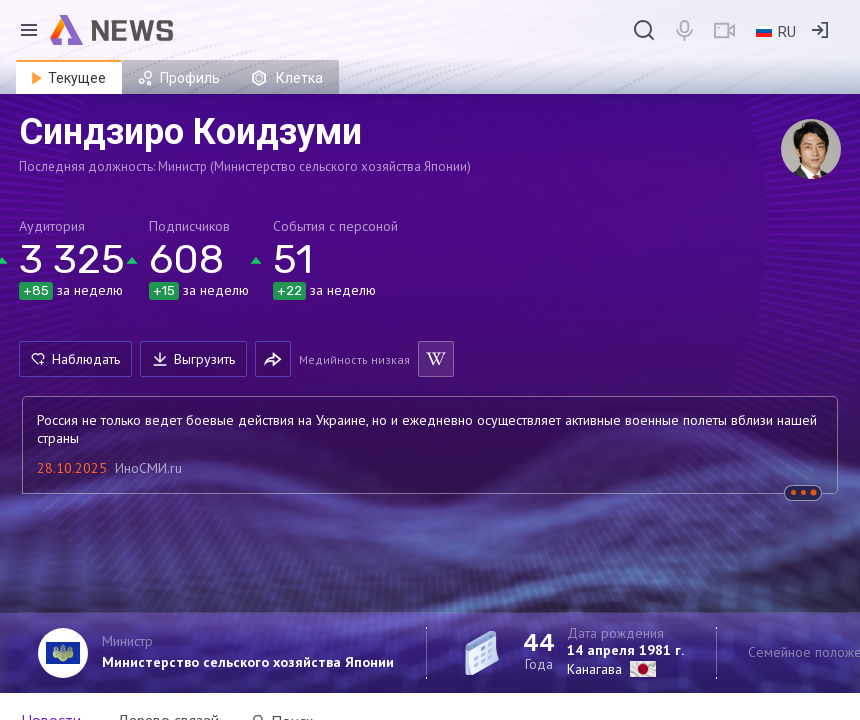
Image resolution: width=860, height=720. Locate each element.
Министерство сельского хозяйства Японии (248, 662)
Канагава (594, 669)
